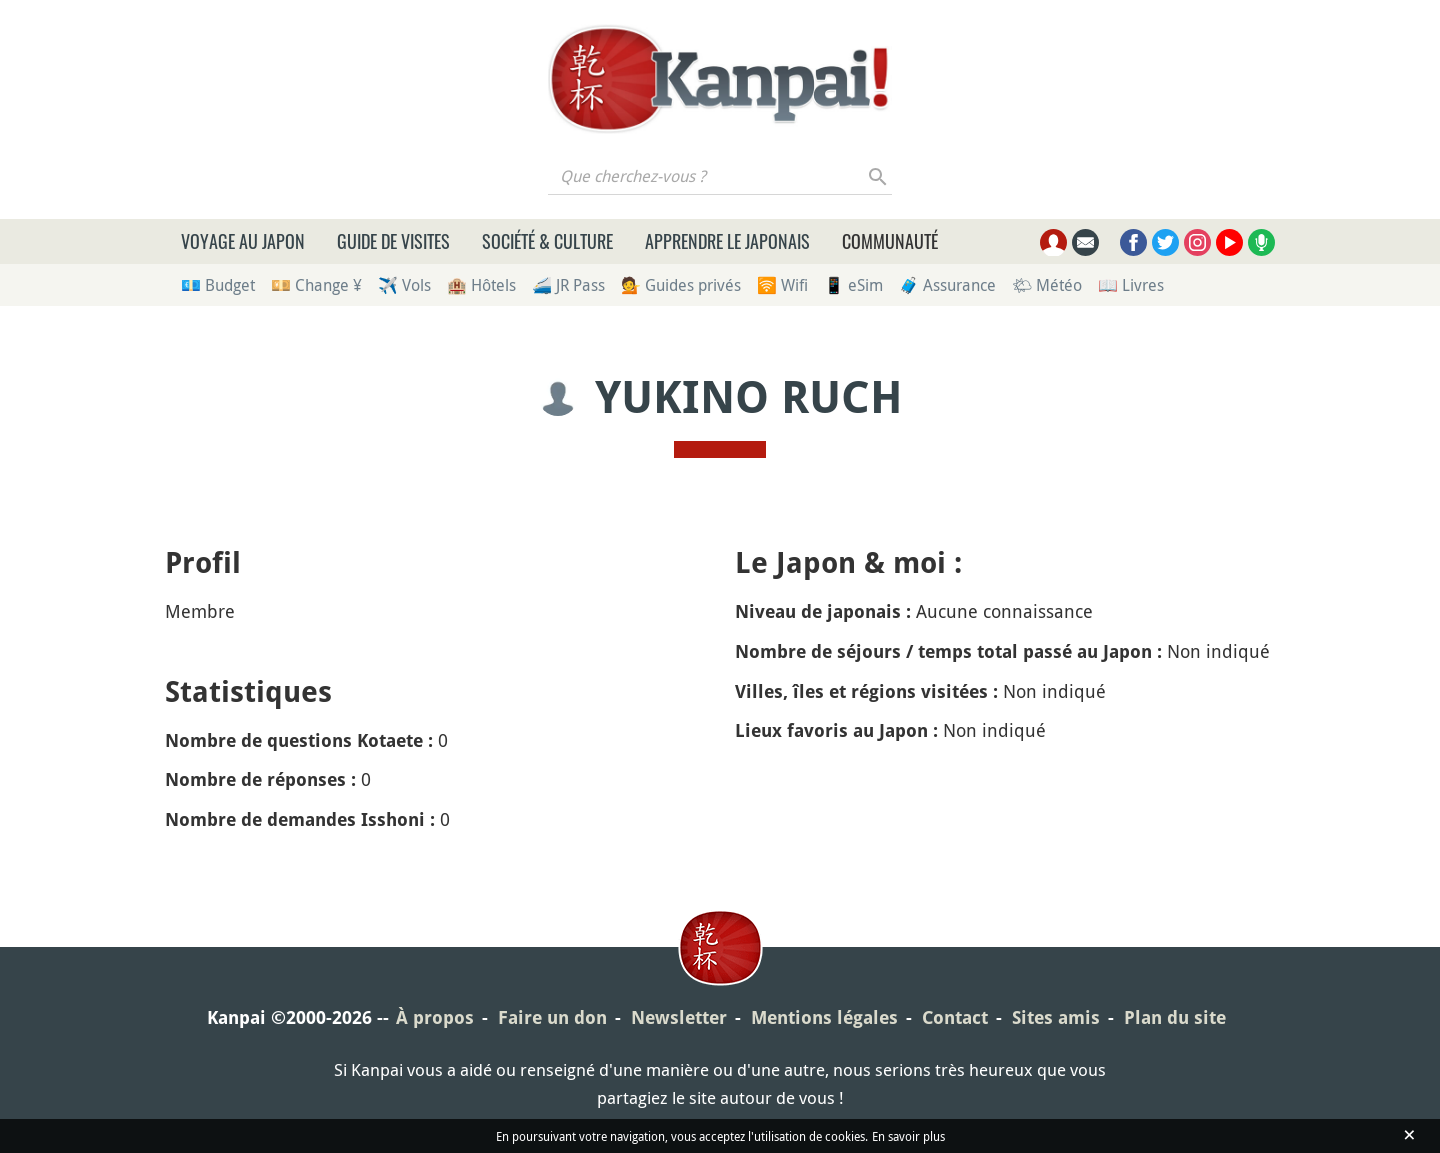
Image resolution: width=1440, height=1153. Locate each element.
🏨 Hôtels (481, 285)
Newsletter (679, 1017)
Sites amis (1056, 1017)
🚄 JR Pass (568, 285)
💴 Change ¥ (316, 285)
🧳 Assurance (947, 285)
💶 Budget (218, 285)
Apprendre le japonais (727, 241)
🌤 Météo (1047, 285)
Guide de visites (393, 241)
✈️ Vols (404, 285)
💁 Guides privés (681, 285)
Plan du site (1175, 1017)
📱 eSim (853, 285)
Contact (955, 1017)
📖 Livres (1131, 285)
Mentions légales (824, 1017)
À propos (435, 1017)
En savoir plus (908, 1136)
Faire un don (552, 1017)
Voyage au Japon (243, 241)
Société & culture (547, 241)
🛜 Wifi (782, 285)
